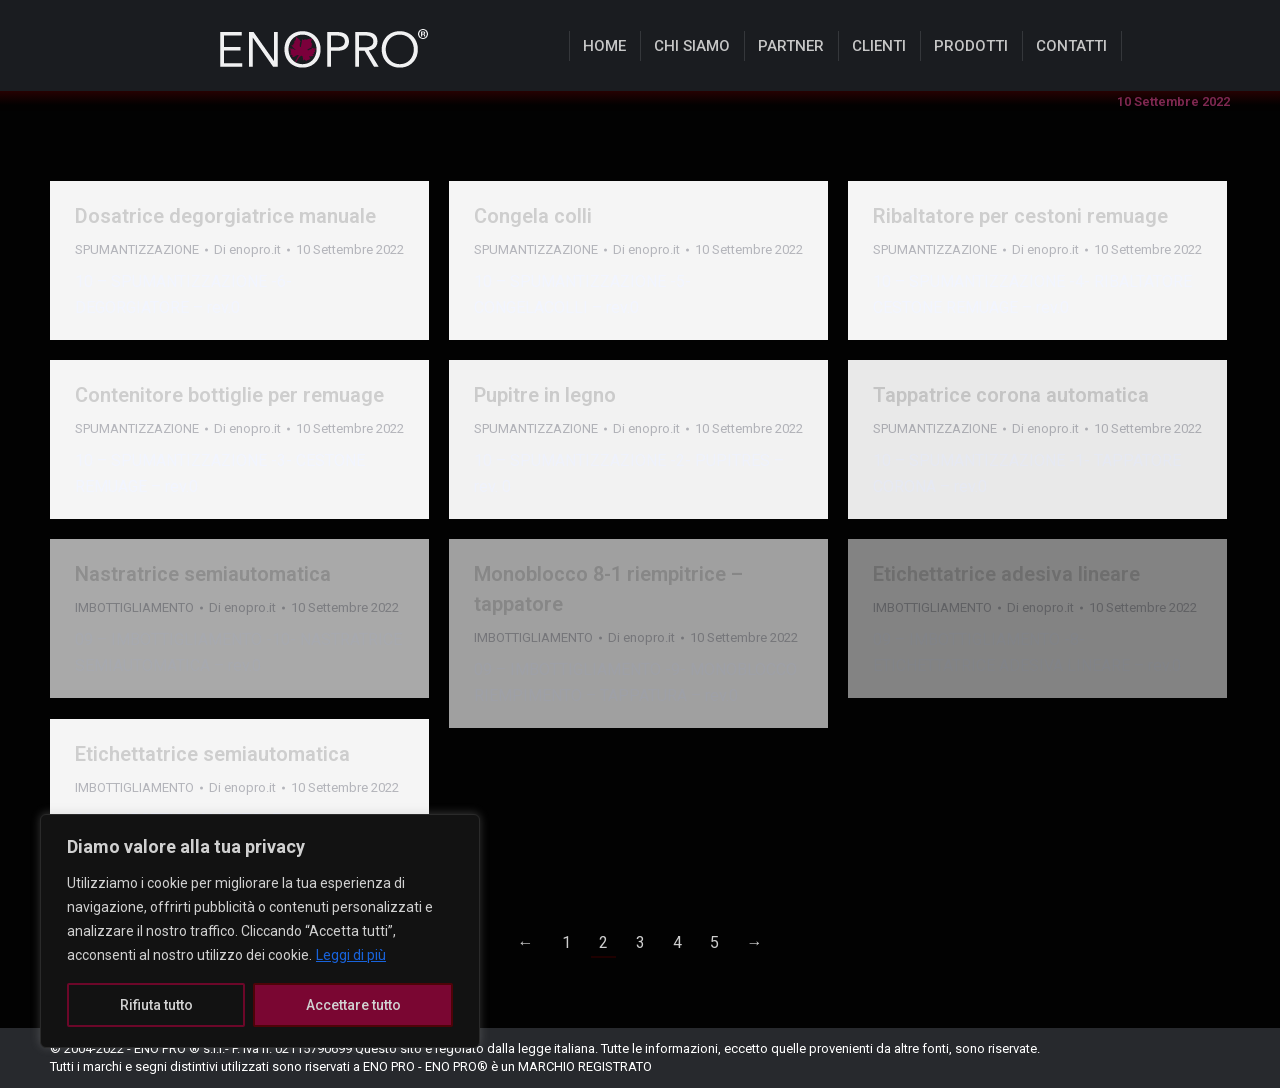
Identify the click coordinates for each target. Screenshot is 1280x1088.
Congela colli (533, 216)
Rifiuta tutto (156, 1005)
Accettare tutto (353, 1005)
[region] (260, 931)
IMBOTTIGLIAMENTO (932, 607)
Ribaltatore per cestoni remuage (1020, 216)
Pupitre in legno (545, 395)
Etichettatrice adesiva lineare (1006, 574)
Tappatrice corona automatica (1011, 395)
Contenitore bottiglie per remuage (229, 395)
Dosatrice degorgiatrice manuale (225, 216)
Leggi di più (351, 955)
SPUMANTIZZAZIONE (137, 249)
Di (247, 249)
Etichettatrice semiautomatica (212, 754)
